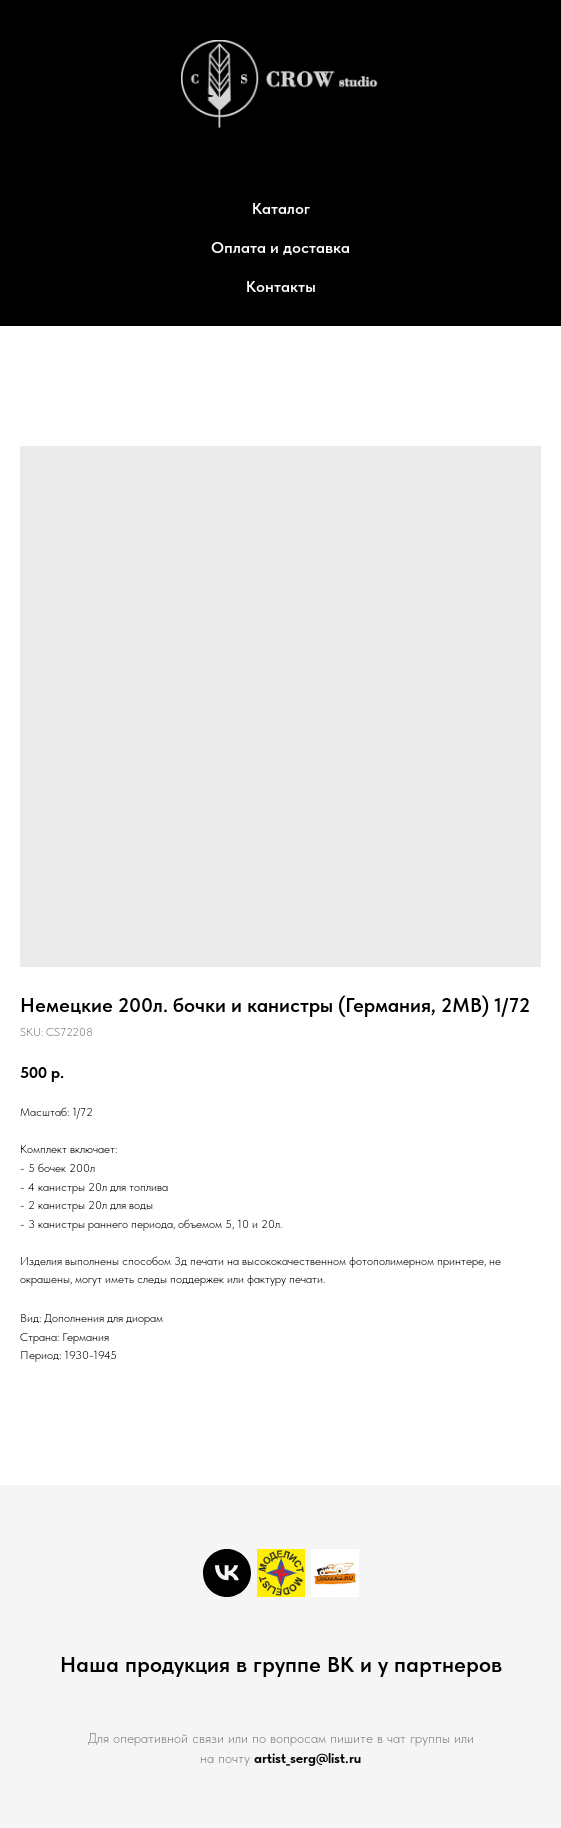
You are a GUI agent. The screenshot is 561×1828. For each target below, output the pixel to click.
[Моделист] (281, 1573)
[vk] (227, 1573)
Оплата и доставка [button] (280, 247)
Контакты (281, 286)
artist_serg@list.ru (307, 1758)
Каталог (281, 208)
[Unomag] (335, 1573)
